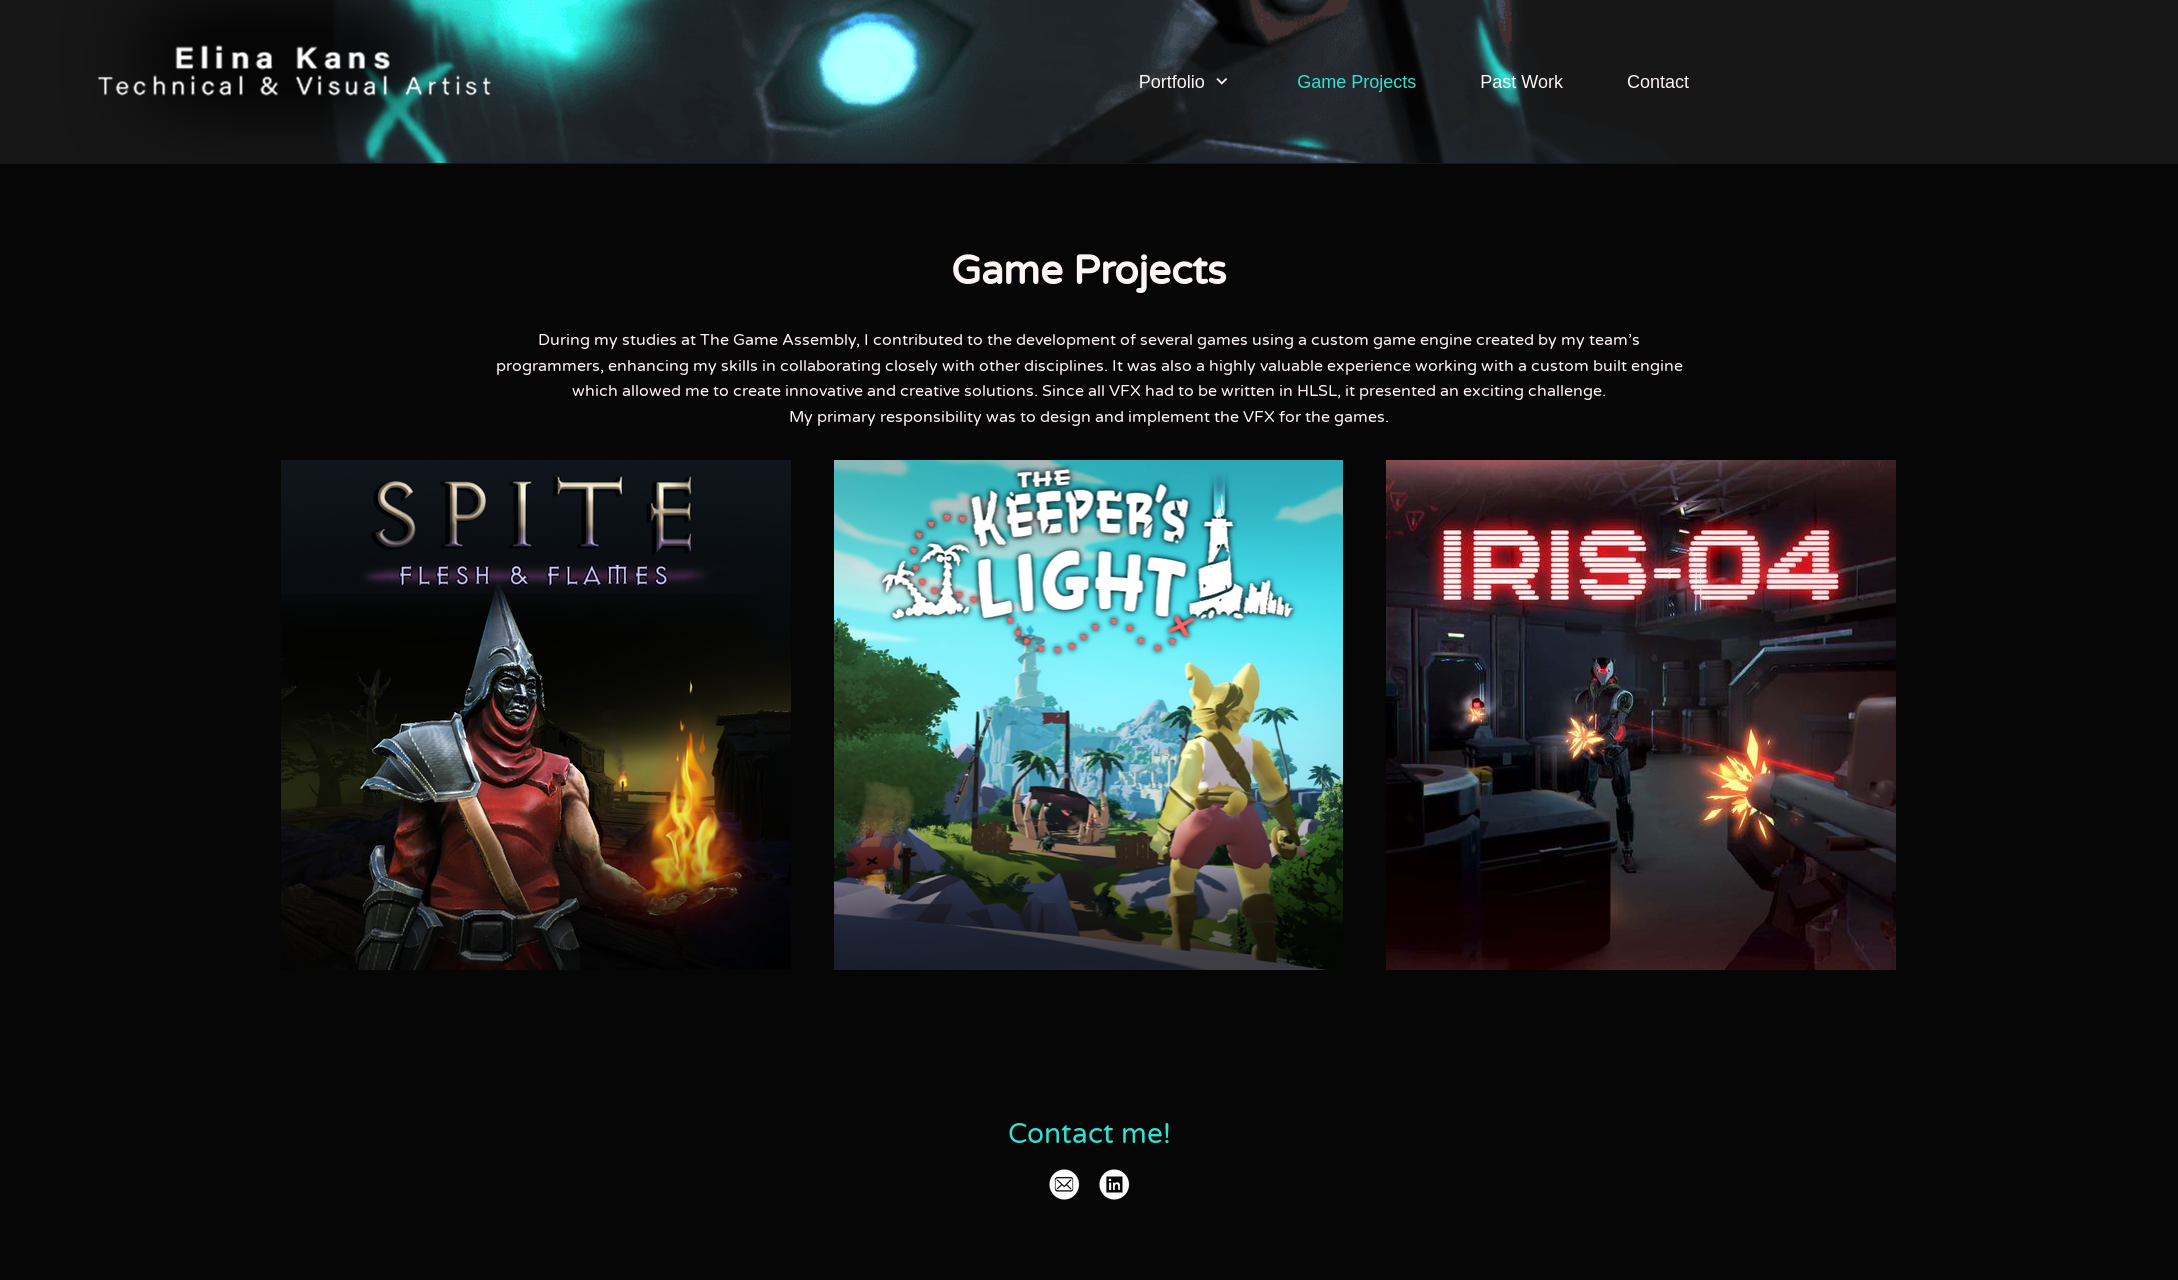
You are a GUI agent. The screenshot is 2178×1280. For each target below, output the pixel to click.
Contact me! (1089, 1134)
